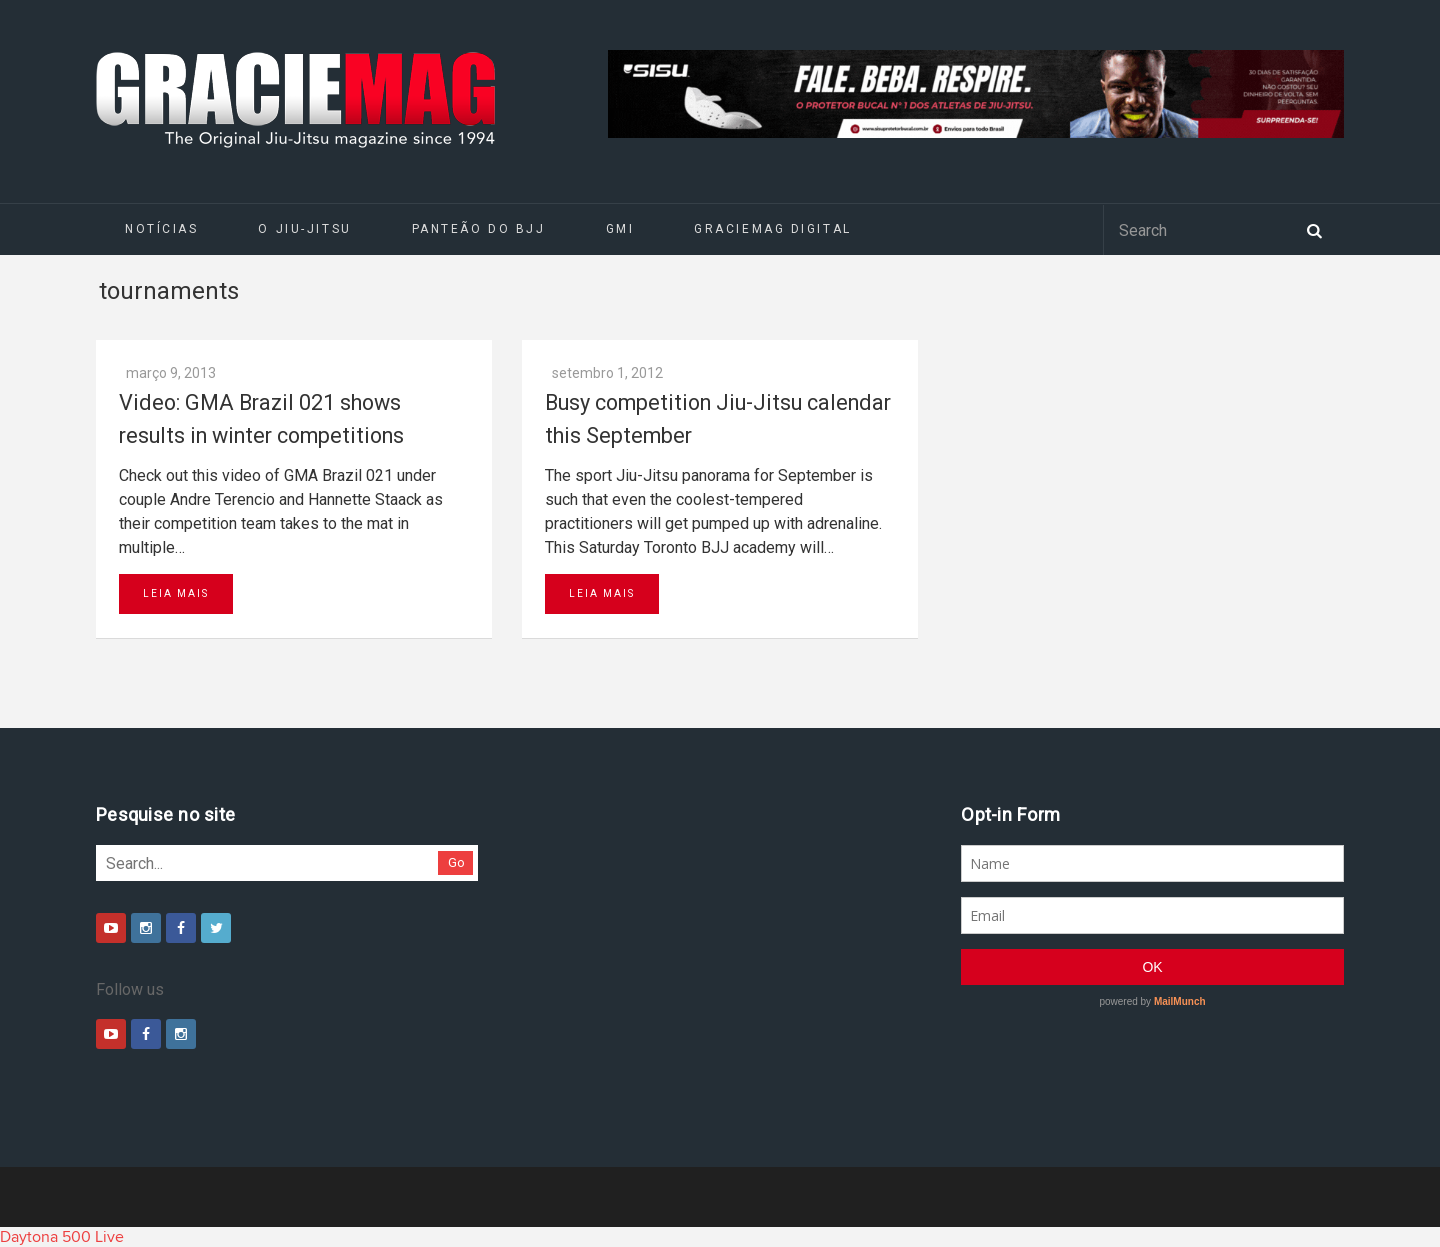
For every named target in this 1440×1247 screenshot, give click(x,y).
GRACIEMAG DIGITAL (773, 229)
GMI (620, 229)
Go (456, 862)
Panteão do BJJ (479, 229)
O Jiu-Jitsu (304, 229)
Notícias (161, 229)
